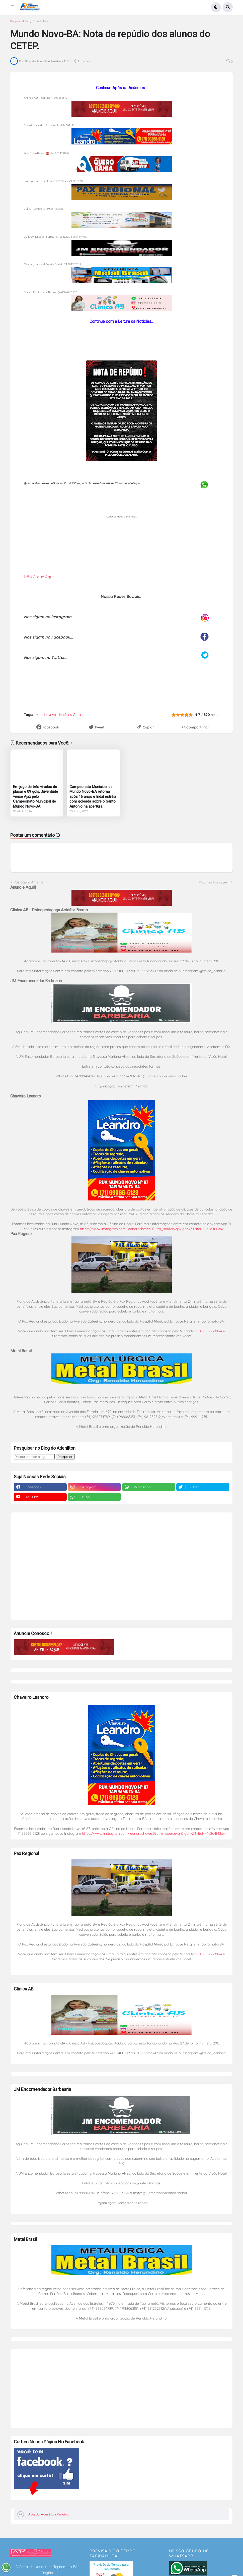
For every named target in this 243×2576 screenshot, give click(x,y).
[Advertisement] (82, 337)
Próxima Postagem (214, 882)
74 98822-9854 (210, 1331)
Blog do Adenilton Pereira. (48, 2514)
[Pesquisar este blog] (34, 1456)
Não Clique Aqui (38, 576)
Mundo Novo (41, 21)
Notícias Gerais (71, 714)
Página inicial (19, 21)
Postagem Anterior (29, 882)
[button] (14, 7)
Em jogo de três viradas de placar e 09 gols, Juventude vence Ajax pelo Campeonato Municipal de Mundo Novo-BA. (35, 796)
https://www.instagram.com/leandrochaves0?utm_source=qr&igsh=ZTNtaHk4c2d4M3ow (152, 1229)
